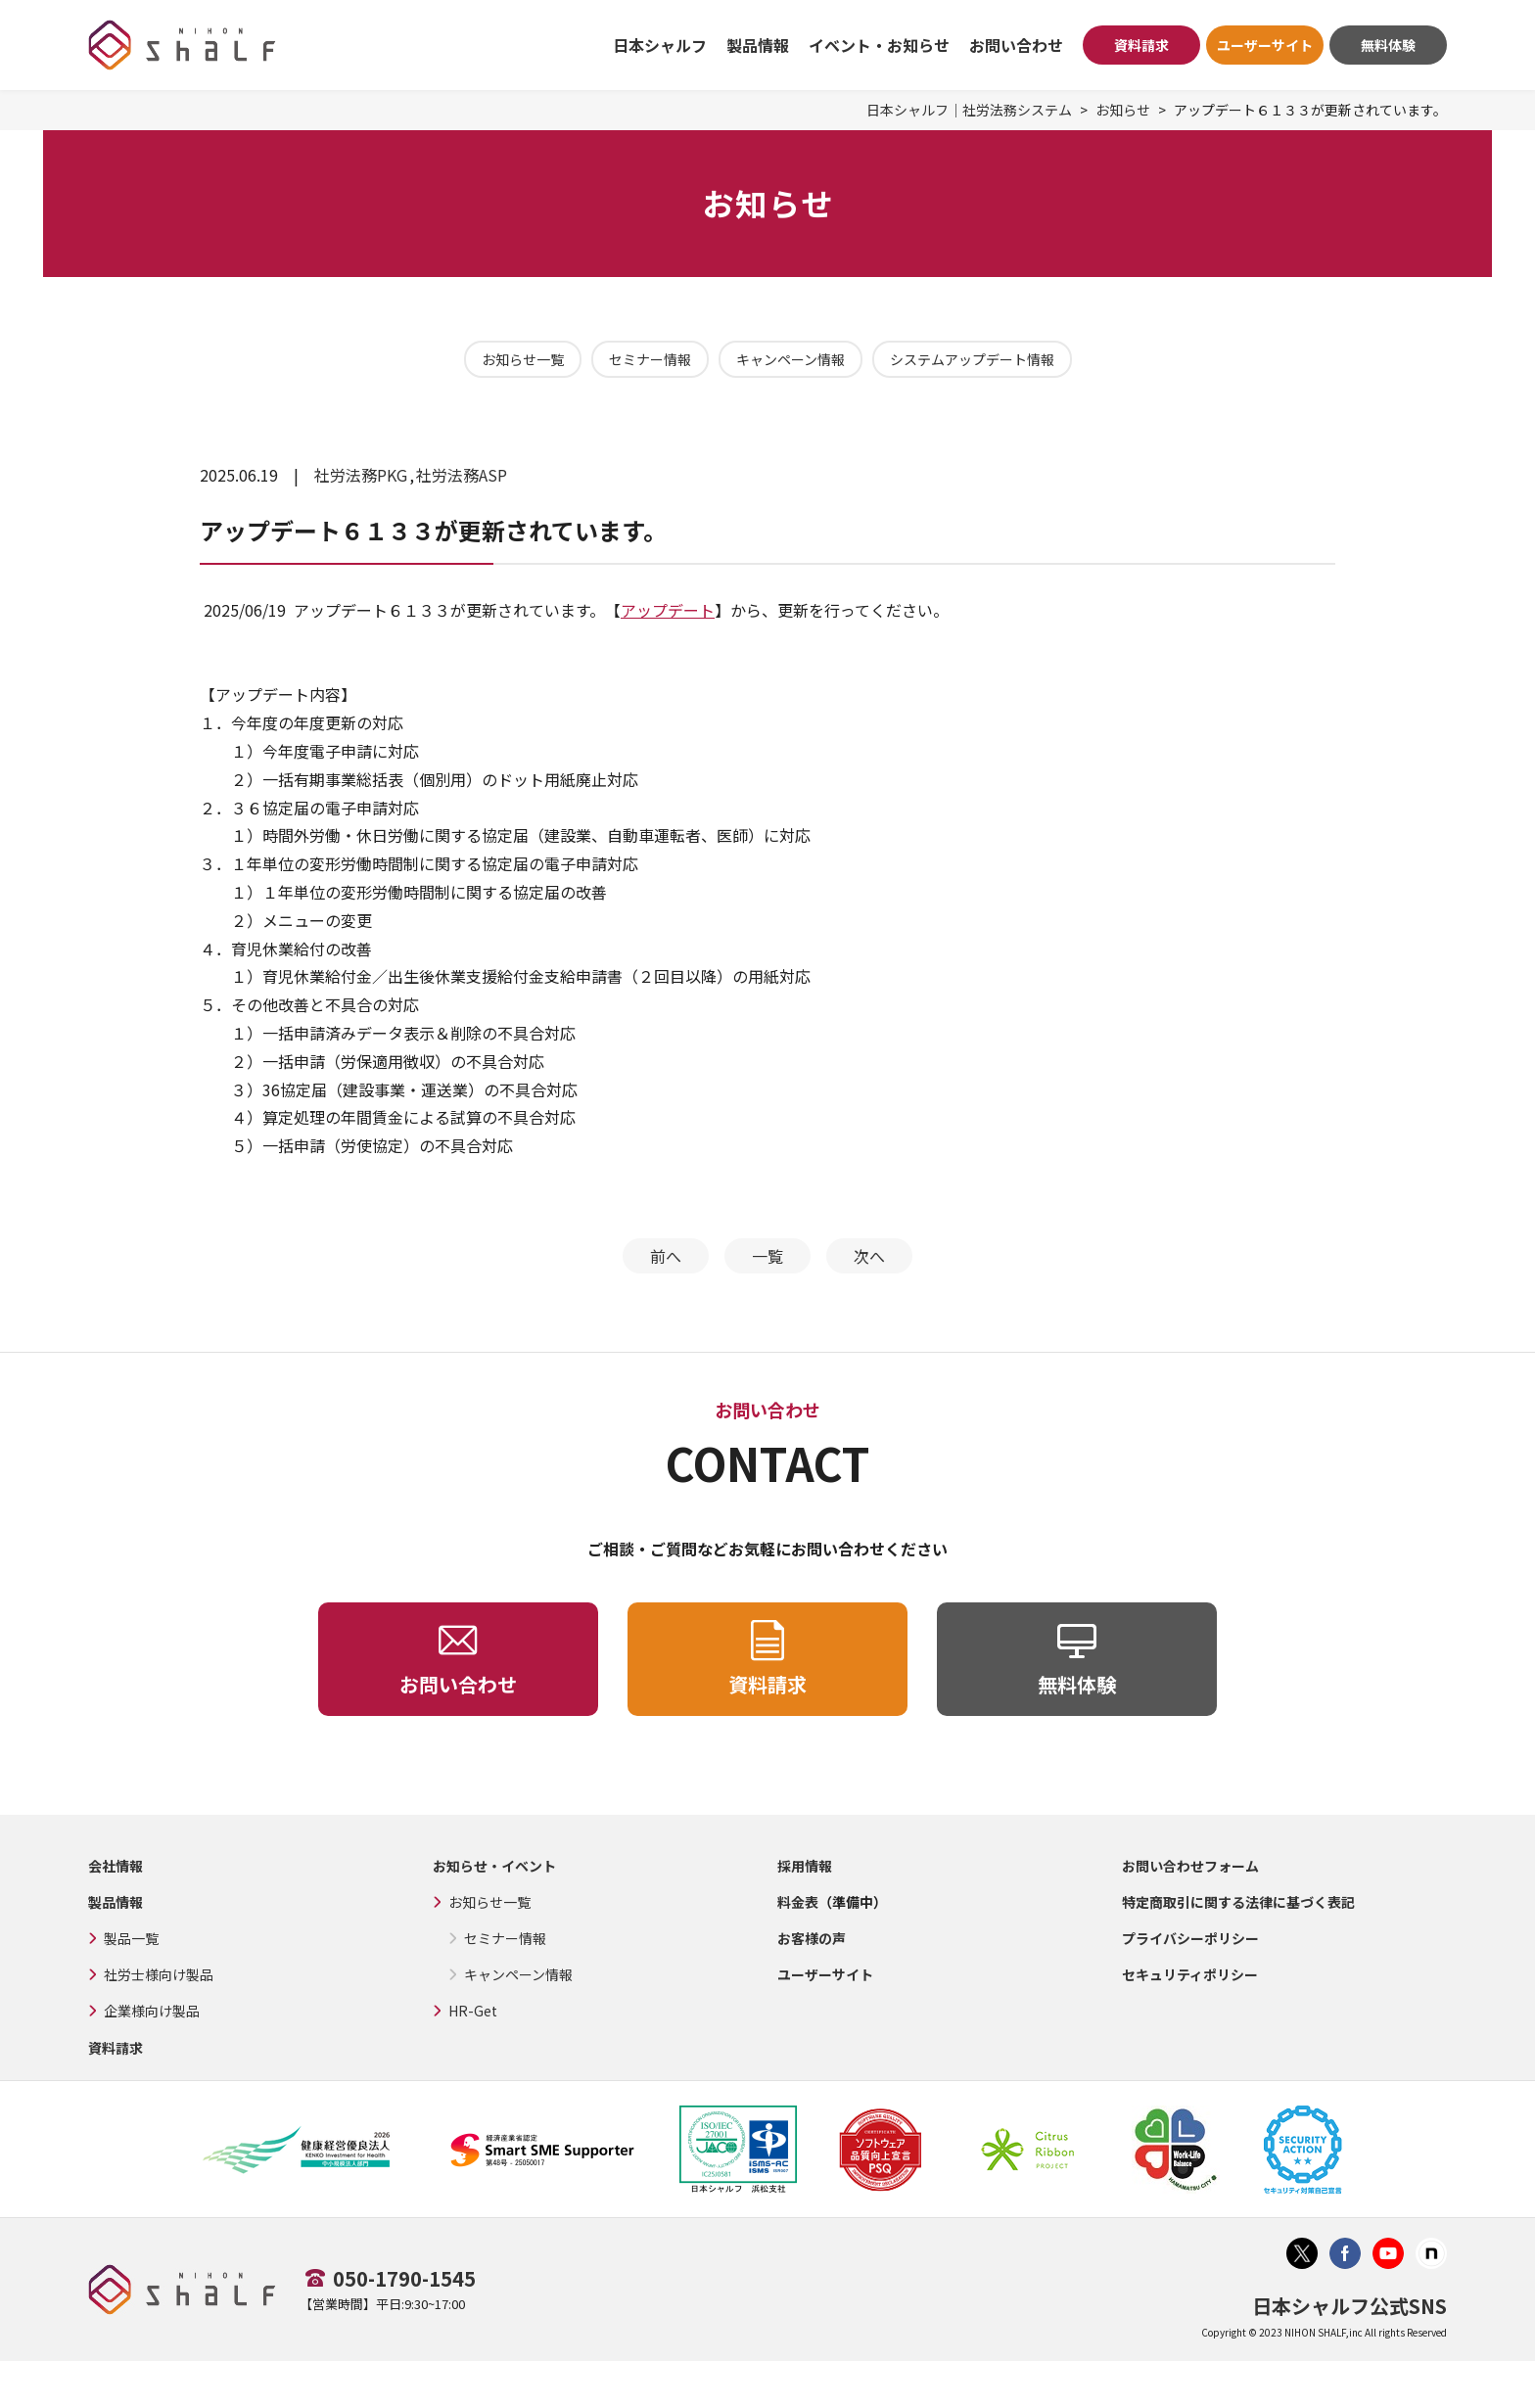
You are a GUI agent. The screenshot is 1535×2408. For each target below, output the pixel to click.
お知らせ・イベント (494, 1865)
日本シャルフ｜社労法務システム (969, 109)
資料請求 (1141, 45)
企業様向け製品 (152, 2010)
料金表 (797, 1902)
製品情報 (115, 1902)
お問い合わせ (1016, 45)
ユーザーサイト (1265, 45)
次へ (869, 1256)
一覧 (767, 1256)
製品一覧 (131, 1938)
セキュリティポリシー (1190, 1974)
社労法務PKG (360, 474)
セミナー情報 (650, 359)
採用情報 (804, 1865)
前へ (665, 1256)
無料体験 (1388, 45)
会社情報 (115, 1865)
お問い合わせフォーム (1190, 1865)
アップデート (668, 610)
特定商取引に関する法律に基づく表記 (1238, 1902)
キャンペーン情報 (790, 359)
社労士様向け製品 (158, 1974)
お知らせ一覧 (523, 359)
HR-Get (472, 2010)
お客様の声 (811, 1938)
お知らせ (1122, 109)
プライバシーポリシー (1190, 1938)
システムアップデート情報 (972, 359)
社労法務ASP (461, 474)
